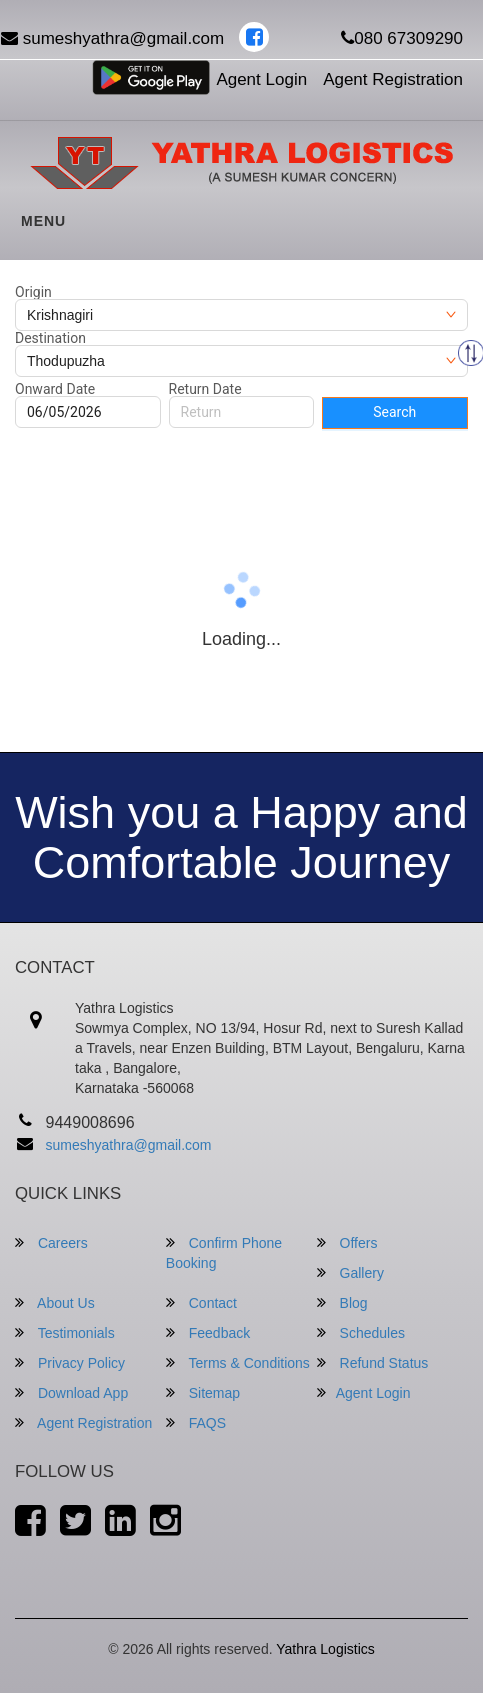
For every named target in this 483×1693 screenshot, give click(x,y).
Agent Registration (393, 79)
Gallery (350, 1272)
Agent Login (261, 79)
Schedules (361, 1332)
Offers (347, 1242)
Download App (71, 1392)
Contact (201, 1302)
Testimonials (65, 1332)
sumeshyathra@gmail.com (129, 1145)
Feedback (208, 1332)
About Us (55, 1302)
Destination (50, 338)
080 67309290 (402, 38)
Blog (342, 1302)
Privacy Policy (70, 1362)
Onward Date (55, 389)
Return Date (205, 389)
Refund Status (373, 1362)
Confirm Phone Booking (224, 1252)
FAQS (196, 1422)
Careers (51, 1242)
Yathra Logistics (325, 1649)
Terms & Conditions (238, 1362)
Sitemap (203, 1392)
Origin (33, 292)
